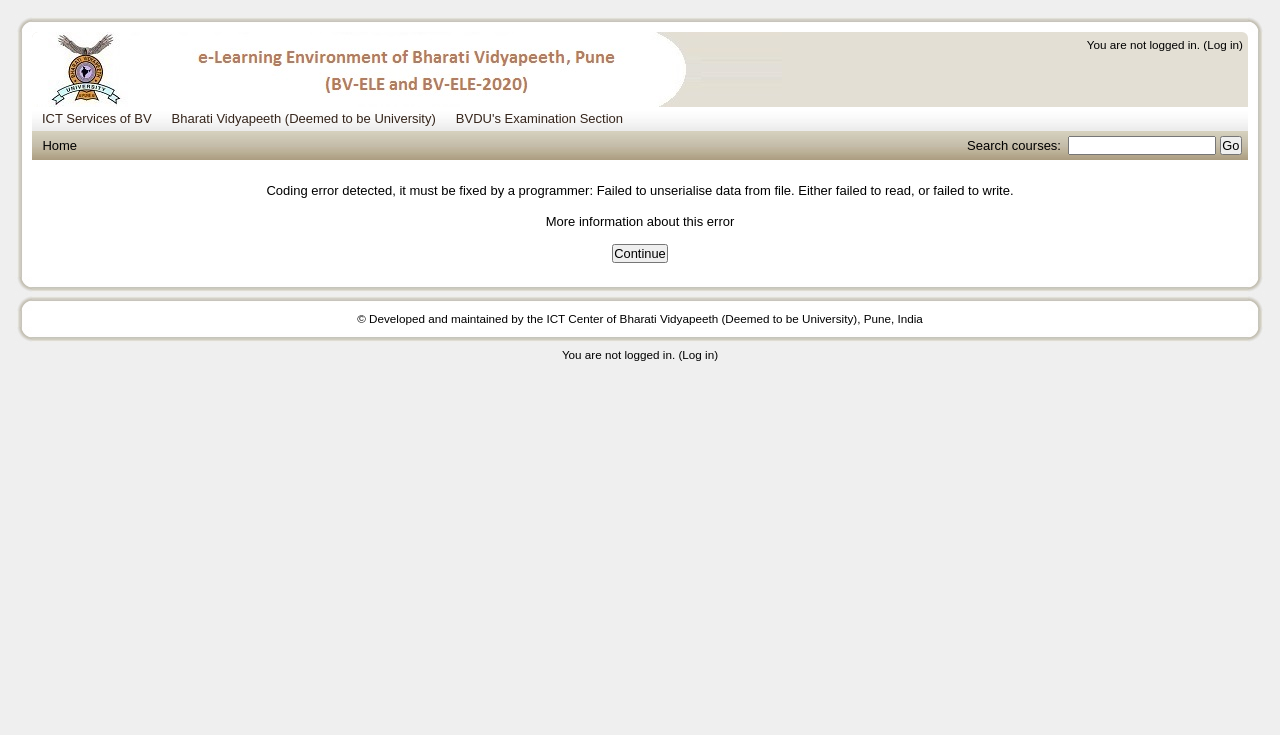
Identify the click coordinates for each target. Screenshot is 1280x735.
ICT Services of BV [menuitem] (97, 118)
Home (59, 145)
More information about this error (640, 221)
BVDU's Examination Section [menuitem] (539, 118)
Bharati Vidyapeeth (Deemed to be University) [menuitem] (304, 118)
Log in (1223, 44)
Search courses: (1016, 145)
